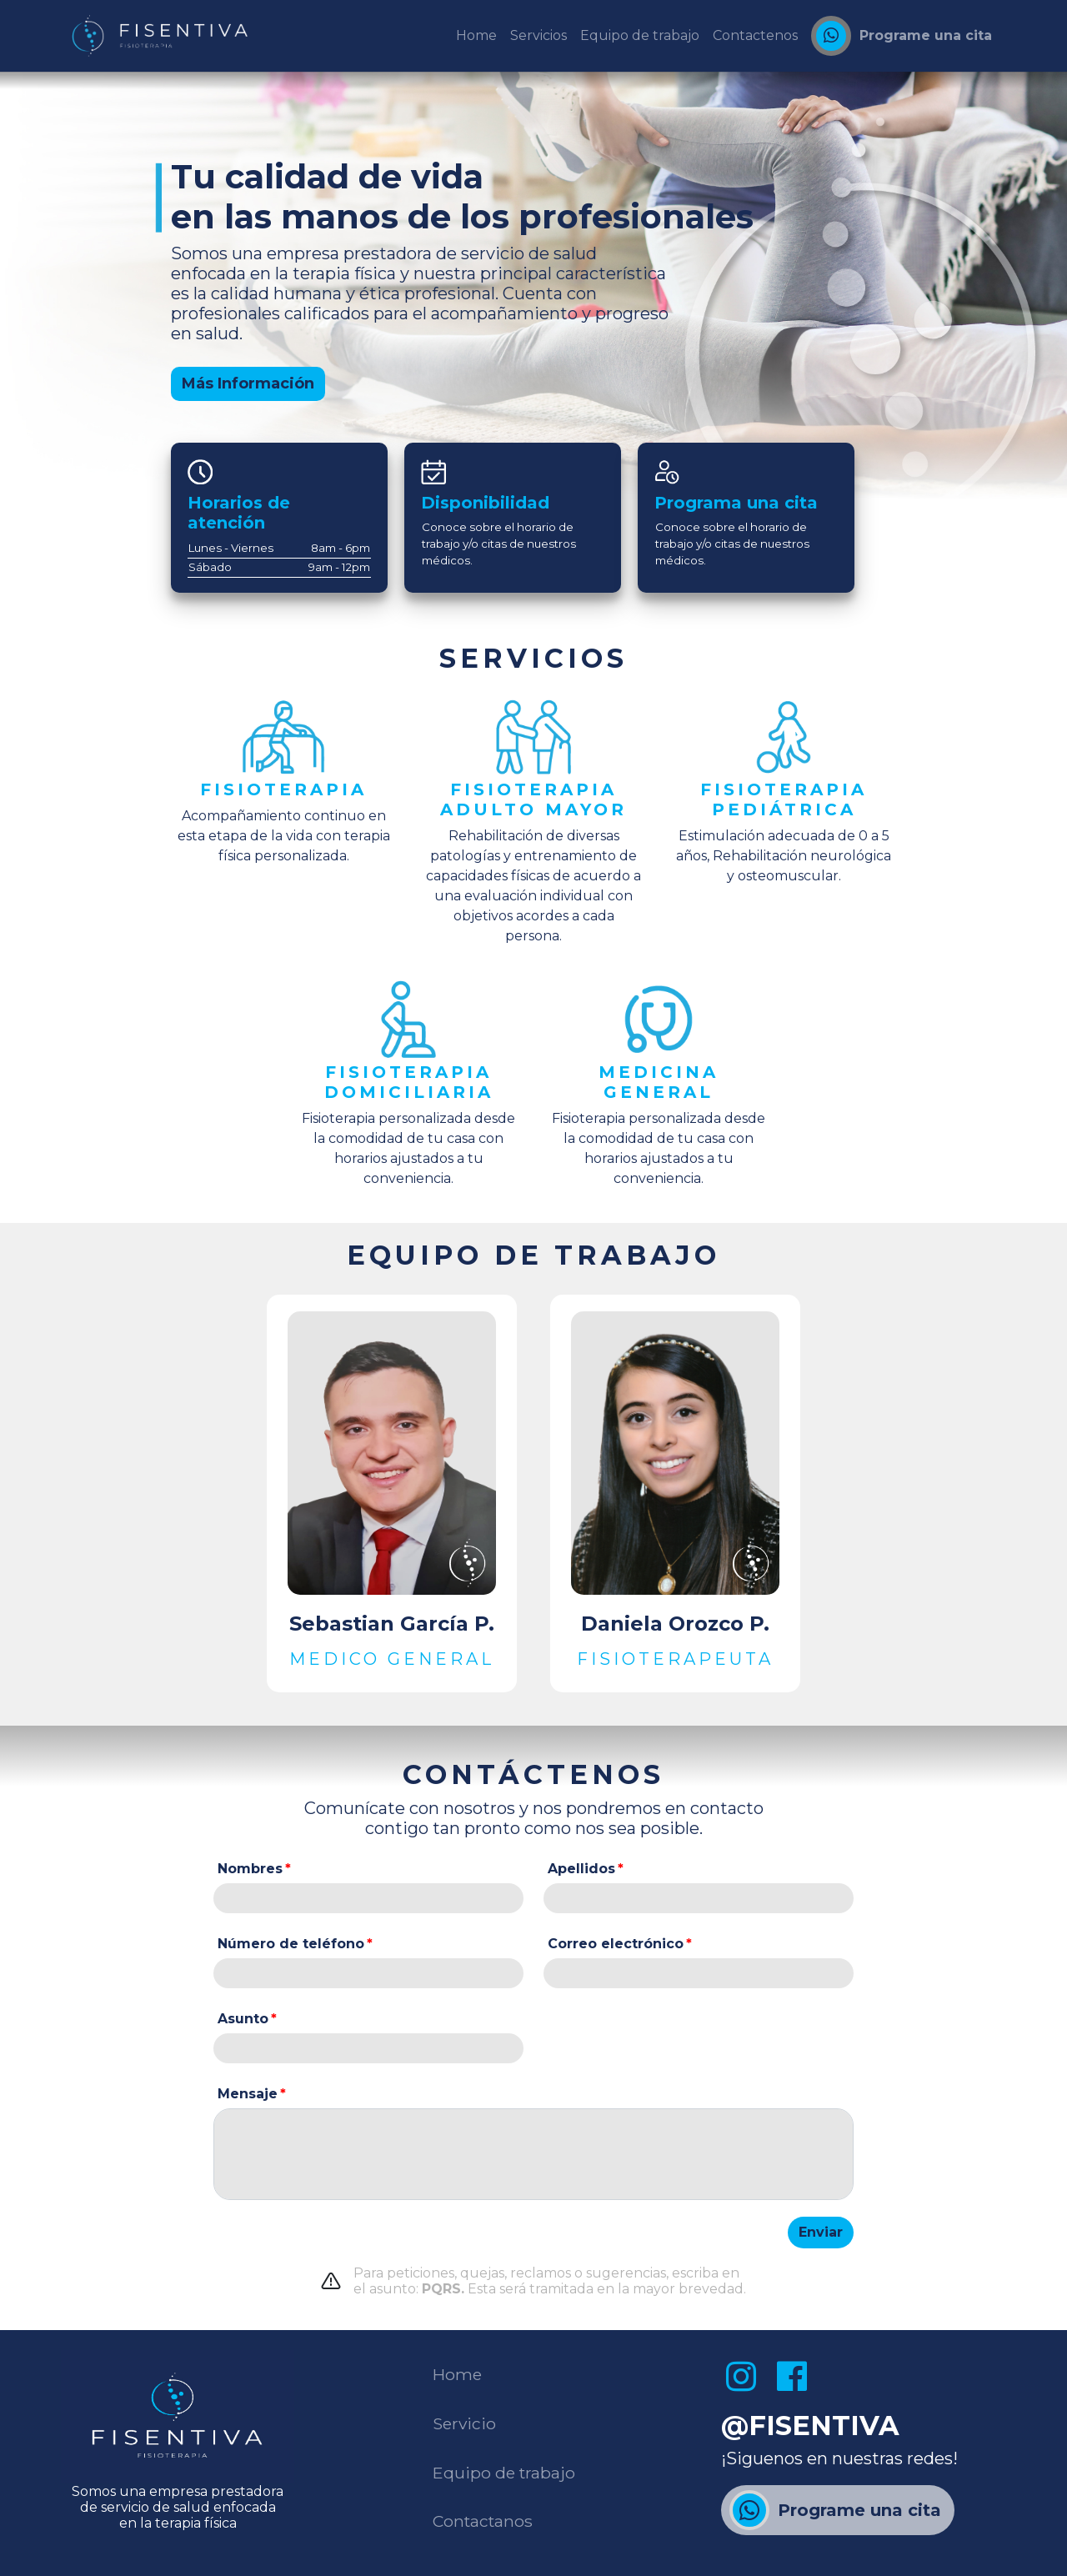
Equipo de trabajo (504, 2473)
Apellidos (581, 1869)
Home (457, 2374)
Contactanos (483, 2521)
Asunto (243, 2019)
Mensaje (248, 2094)
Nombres (250, 1869)
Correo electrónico (616, 1944)
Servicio (464, 2423)
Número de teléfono (291, 1944)
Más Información (248, 383)
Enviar (821, 2232)
